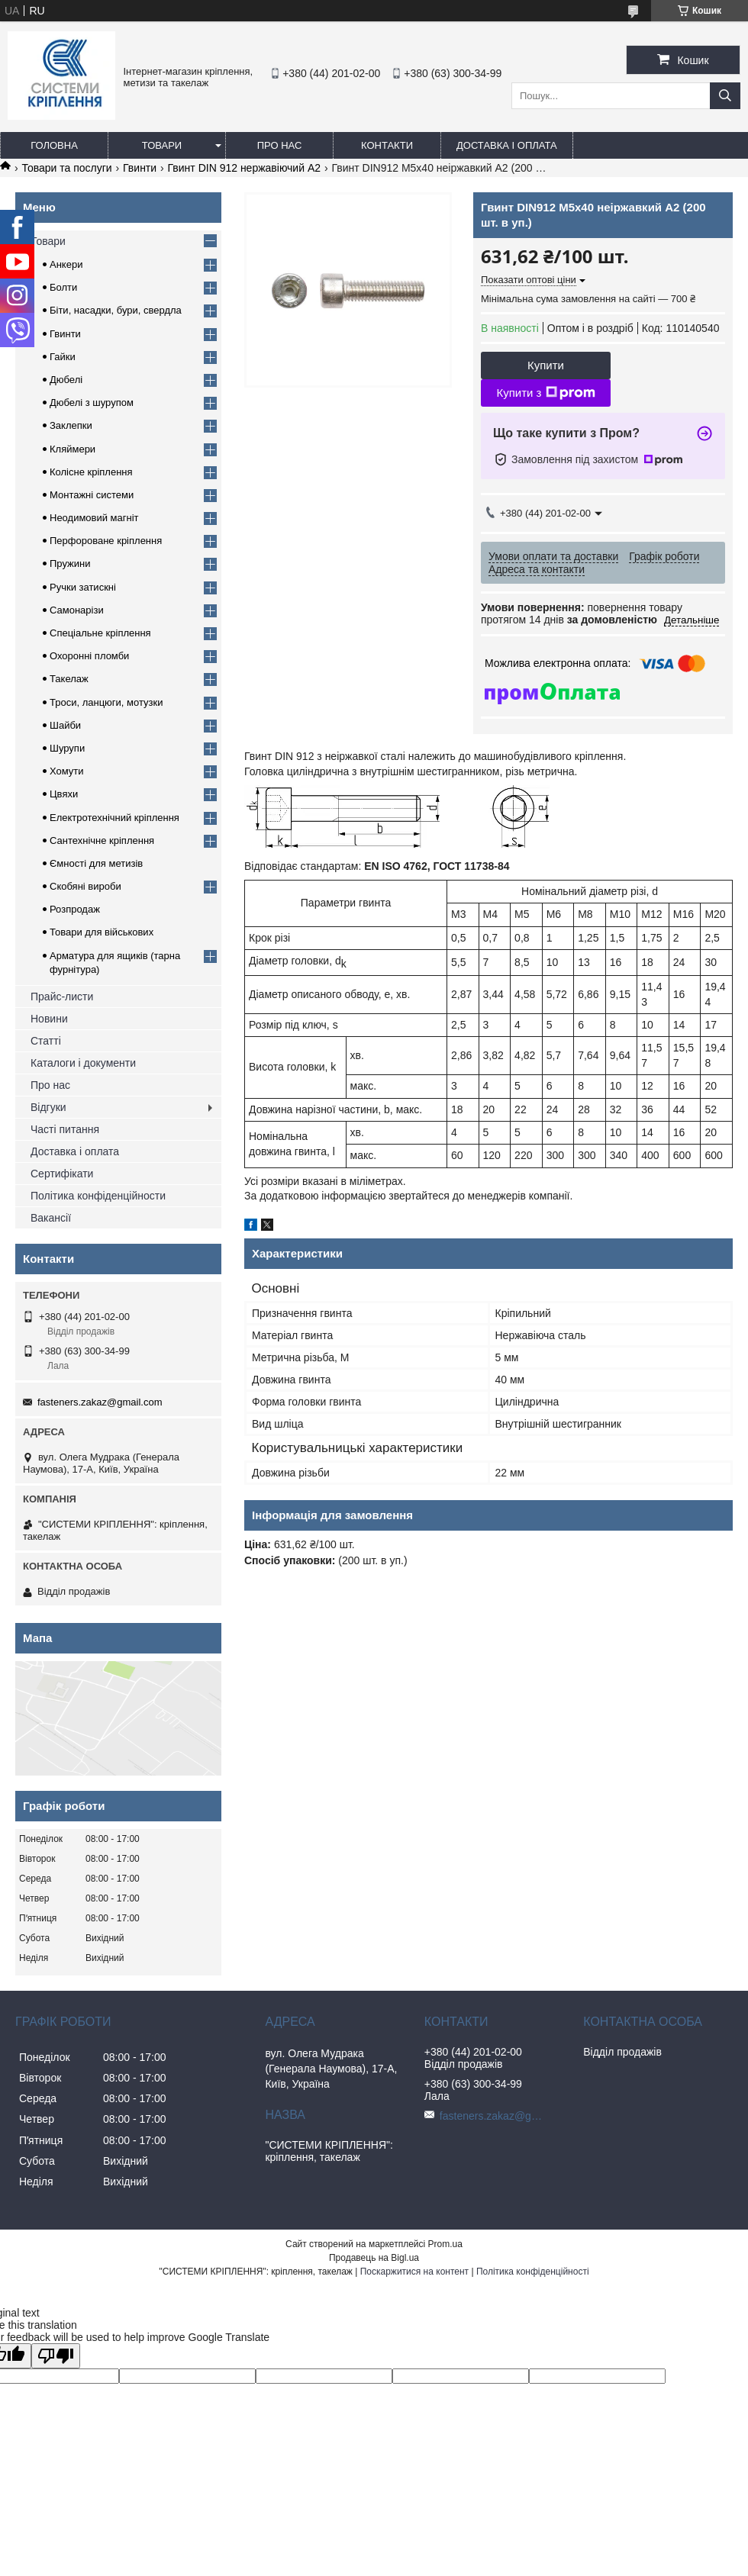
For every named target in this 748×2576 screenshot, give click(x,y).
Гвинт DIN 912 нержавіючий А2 (244, 168)
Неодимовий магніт (94, 517)
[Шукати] (725, 95)
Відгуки (48, 1107)
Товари (162, 145)
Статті (46, 1041)
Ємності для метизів (96, 863)
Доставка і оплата (506, 145)
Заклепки (71, 425)
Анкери (66, 264)
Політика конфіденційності (532, 2271)
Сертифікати (62, 1173)
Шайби (65, 725)
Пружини (70, 563)
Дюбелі (66, 379)
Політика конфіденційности (98, 1196)
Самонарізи (77, 610)
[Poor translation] (55, 2355)
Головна (54, 145)
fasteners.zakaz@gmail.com (99, 1402)
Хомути (67, 771)
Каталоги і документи (83, 1063)
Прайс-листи (62, 996)
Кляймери (72, 449)
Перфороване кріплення (106, 540)
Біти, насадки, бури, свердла (116, 310)
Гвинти (139, 168)
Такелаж (69, 678)
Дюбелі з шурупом (92, 402)
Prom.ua (445, 2244)
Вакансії (51, 1218)
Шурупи (67, 748)
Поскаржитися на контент (414, 2271)
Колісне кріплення (91, 472)
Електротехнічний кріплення (114, 817)
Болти (63, 287)
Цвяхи (64, 794)
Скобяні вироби (85, 886)
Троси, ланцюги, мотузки (106, 702)
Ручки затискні (83, 587)
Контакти (387, 145)
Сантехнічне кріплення (102, 840)
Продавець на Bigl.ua (374, 2257)
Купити (545, 365)
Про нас (279, 145)
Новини (49, 1019)
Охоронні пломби (89, 656)
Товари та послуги (66, 168)
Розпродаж (75, 909)
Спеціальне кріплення (100, 633)
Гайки (63, 356)
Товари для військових (101, 932)
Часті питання (65, 1129)
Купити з (545, 393)
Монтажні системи (92, 495)
